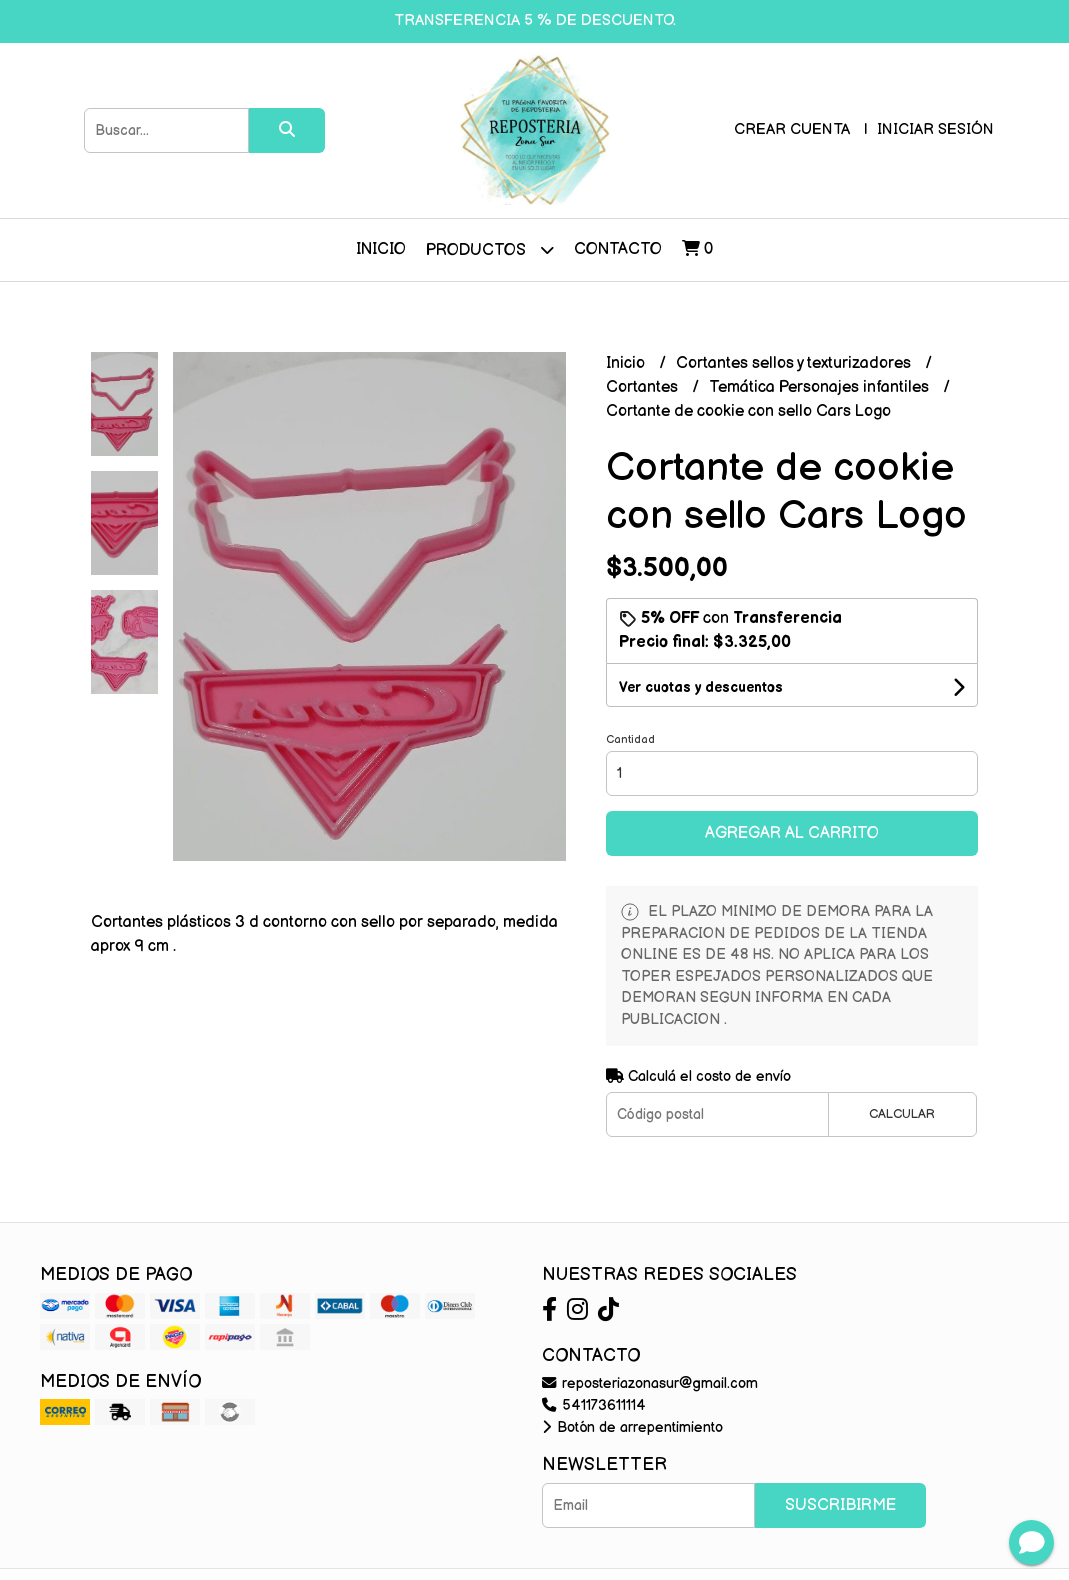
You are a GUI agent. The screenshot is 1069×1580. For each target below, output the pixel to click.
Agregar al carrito (792, 833)
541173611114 (594, 1405)
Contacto (618, 249)
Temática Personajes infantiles (821, 387)
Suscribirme (840, 1505)
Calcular (902, 1114)
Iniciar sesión (935, 129)
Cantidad (630, 739)
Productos (490, 249)
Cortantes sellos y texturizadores (795, 363)
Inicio (381, 249)
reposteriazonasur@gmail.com (650, 1383)
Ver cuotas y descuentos (701, 687)
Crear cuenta (792, 129)
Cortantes (644, 387)
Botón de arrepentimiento (632, 1427)
